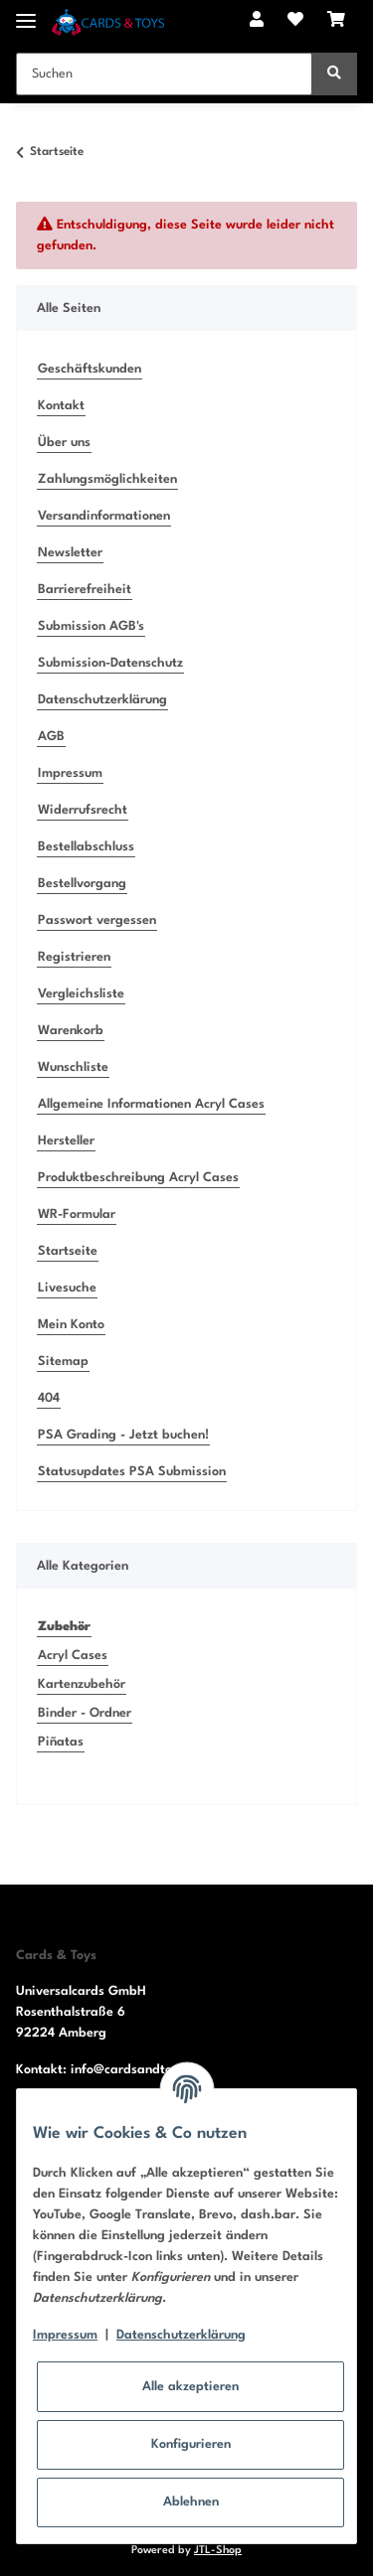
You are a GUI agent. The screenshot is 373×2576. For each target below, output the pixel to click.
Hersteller (66, 1141)
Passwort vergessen (97, 920)
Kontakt (61, 405)
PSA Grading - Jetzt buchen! (123, 1435)
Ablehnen (191, 2502)
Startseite (67, 1251)
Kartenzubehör (81, 1684)
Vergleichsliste (81, 993)
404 (49, 1398)
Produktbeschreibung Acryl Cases (138, 1177)
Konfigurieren (191, 2444)
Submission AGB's (91, 626)
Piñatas (61, 1742)
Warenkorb (70, 1030)
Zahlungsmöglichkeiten (107, 479)
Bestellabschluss (86, 846)
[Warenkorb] (336, 22)
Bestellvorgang (82, 883)
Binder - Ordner (84, 1713)
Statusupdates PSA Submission (132, 1471)
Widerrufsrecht (82, 810)
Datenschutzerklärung (102, 699)
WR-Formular (76, 1214)
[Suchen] (164, 74)
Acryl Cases (72, 1655)
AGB (51, 736)
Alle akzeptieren (190, 2386)
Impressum (70, 773)
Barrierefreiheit (84, 589)
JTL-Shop (218, 2550)
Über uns (64, 442)
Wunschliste (73, 1067)
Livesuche (67, 1288)
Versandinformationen (104, 516)
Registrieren (74, 957)
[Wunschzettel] (295, 22)
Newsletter (70, 552)
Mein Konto (71, 1324)
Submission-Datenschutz (110, 663)
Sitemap (63, 1361)
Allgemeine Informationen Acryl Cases (151, 1104)
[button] (257, 22)
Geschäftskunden (89, 369)
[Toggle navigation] (26, 12)
